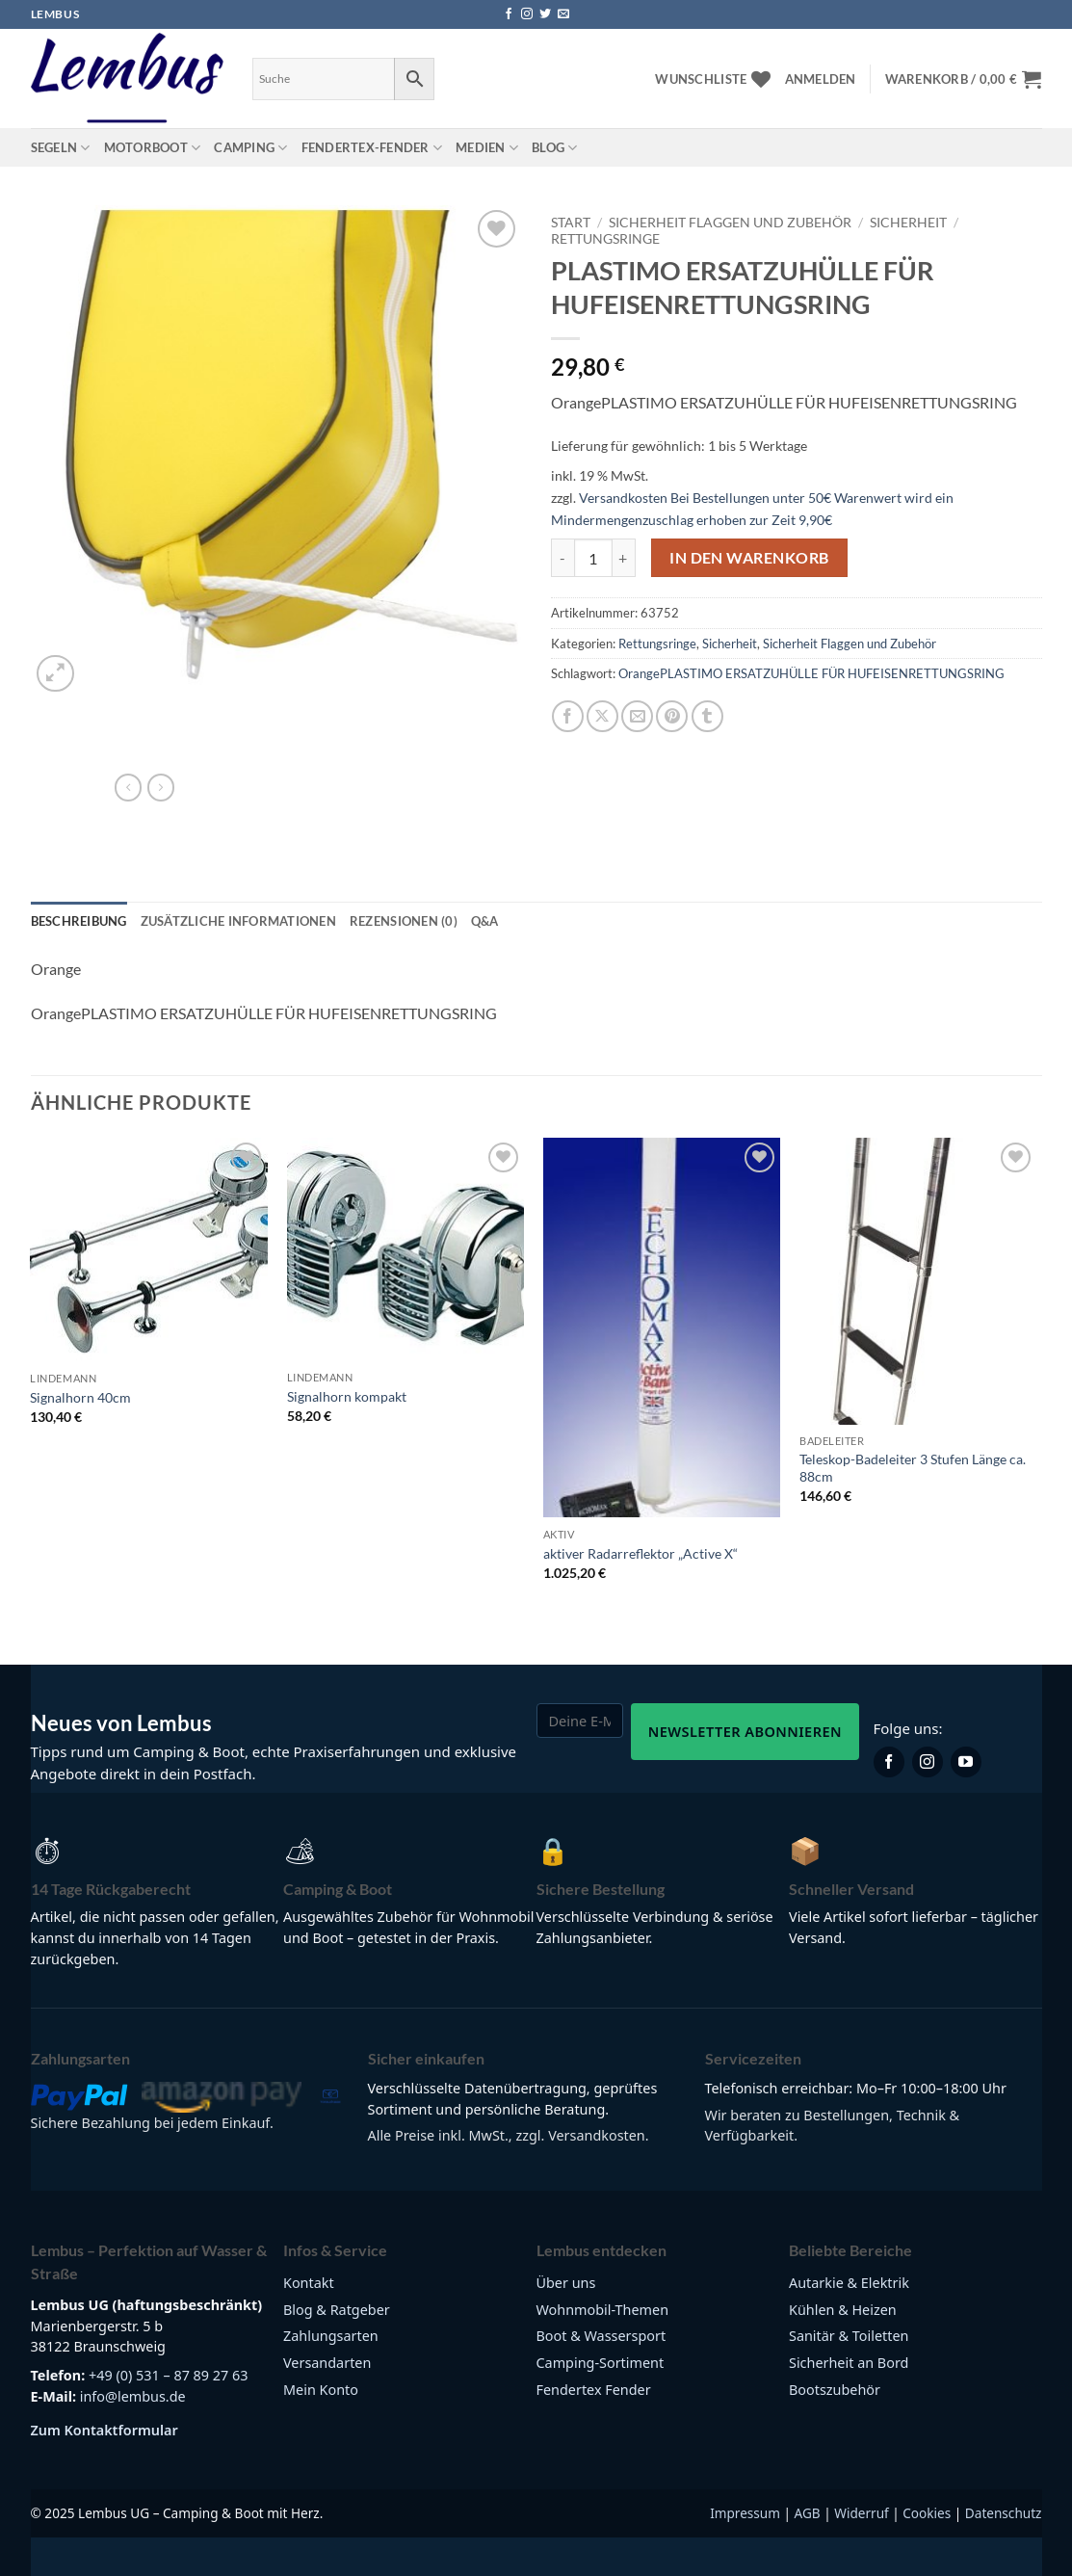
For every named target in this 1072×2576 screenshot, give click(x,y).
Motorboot (152, 148)
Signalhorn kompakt (346, 1396)
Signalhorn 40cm (80, 1397)
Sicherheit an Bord (848, 2362)
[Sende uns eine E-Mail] (563, 14)
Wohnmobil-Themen (602, 2309)
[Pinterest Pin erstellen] (672, 716)
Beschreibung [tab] (79, 921)
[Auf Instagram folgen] (527, 14)
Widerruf (861, 2513)
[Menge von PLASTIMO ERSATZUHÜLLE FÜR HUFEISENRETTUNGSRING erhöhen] (624, 558)
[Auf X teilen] (602, 716)
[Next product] (128, 787)
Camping (250, 148)
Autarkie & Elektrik (849, 2283)
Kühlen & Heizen (843, 2309)
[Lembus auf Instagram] (927, 1762)
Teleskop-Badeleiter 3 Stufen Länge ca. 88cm (912, 1468)
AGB (808, 2513)
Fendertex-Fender (372, 148)
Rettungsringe (605, 239)
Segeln (61, 148)
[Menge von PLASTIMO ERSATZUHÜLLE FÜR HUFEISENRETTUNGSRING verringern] (562, 558)
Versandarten (327, 2362)
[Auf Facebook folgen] (508, 14)
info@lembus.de (133, 2396)
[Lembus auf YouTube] (966, 1762)
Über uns (566, 2283)
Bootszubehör (834, 2389)
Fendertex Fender (593, 2389)
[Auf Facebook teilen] (568, 716)
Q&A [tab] (485, 921)
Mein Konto (320, 2389)
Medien (487, 148)
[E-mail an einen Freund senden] (637, 716)
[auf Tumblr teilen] (707, 716)
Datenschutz (1003, 2513)
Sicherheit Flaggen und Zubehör (730, 222)
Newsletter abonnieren (745, 1731)
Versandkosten (623, 497)
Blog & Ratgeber (336, 2309)
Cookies (926, 2513)
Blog (554, 148)
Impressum (745, 2513)
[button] (820, 79)
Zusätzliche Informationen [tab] (238, 921)
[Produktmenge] (593, 558)
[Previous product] (160, 787)
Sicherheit (908, 222)
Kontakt (308, 2283)
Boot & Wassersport (601, 2335)
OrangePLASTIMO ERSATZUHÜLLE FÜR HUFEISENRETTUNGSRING (811, 673)
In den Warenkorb (748, 557)
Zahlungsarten (331, 2335)
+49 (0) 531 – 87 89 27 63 (168, 2375)
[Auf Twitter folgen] (545, 14)
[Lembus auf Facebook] (889, 1762)
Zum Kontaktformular (104, 2430)
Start (570, 222)
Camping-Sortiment (600, 2362)
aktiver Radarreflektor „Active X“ (640, 1553)
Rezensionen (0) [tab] (404, 921)
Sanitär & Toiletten (848, 2335)
